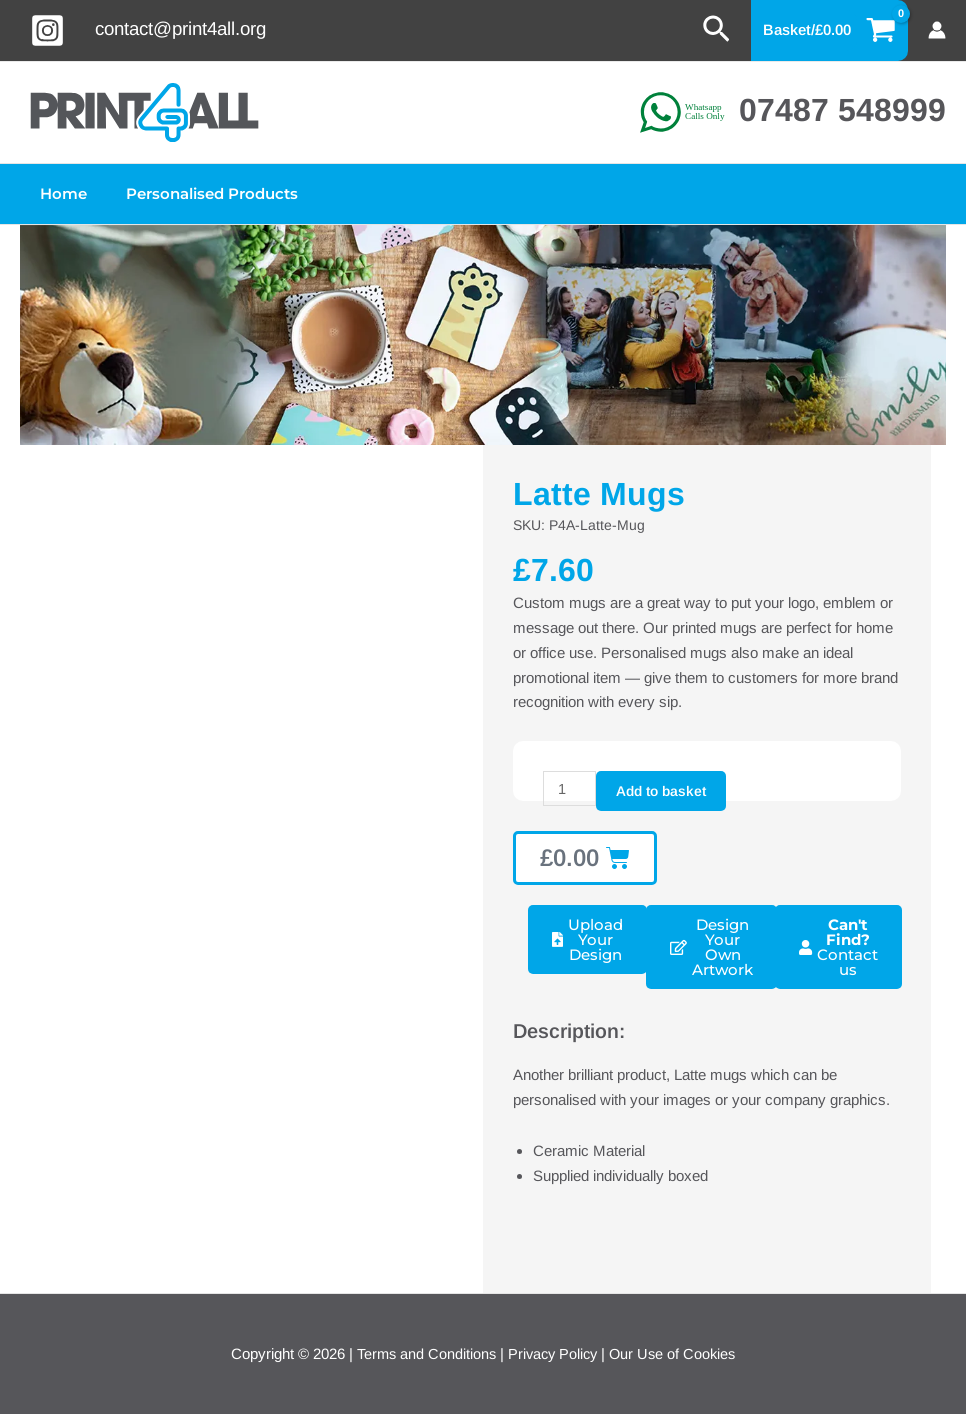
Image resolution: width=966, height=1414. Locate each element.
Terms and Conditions (422, 1353)
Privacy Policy (552, 1353)
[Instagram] (47, 30)
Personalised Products (198, 193)
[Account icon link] (937, 30)
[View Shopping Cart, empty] (830, 30)
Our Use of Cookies (676, 1353)
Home (58, 193)
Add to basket (662, 791)
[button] (716, 30)
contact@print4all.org (180, 28)
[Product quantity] (570, 789)
